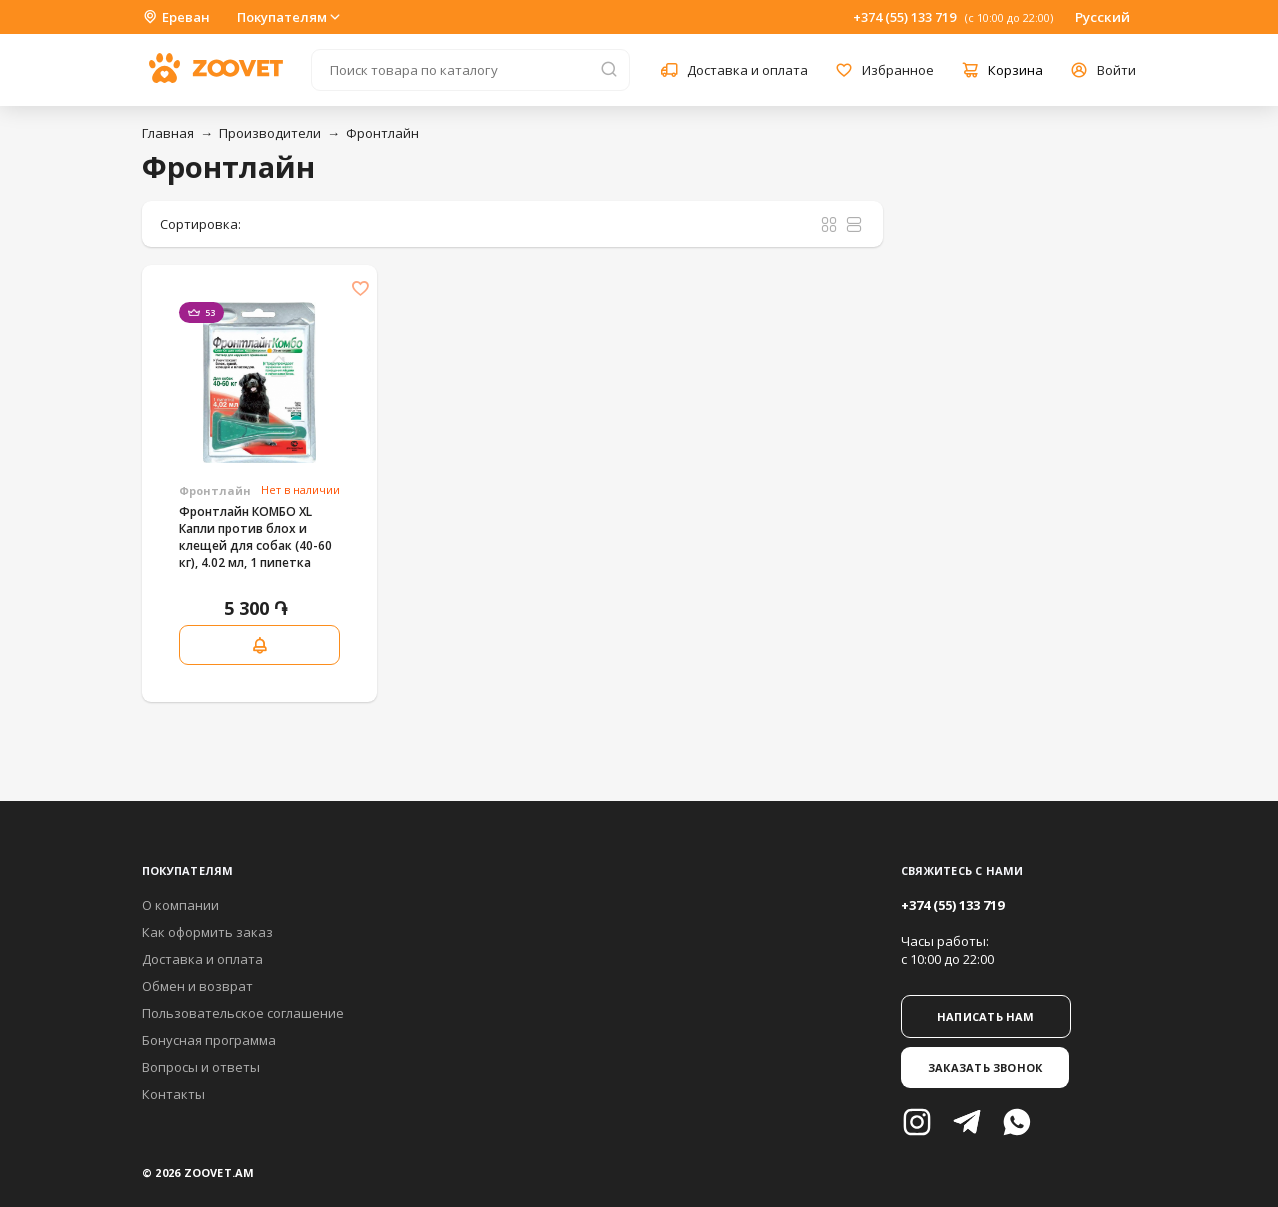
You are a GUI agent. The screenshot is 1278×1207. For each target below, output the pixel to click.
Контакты (173, 1094)
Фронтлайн (382, 133)
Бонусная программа (209, 1040)
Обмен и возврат (197, 986)
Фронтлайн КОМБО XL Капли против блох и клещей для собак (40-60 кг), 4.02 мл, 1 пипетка (255, 537)
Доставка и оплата (202, 959)
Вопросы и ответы (201, 1067)
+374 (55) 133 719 (904, 17)
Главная (168, 133)
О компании (180, 905)
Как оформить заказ (207, 932)
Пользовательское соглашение (243, 1013)
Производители (270, 133)
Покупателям (290, 17)
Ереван (176, 17)
